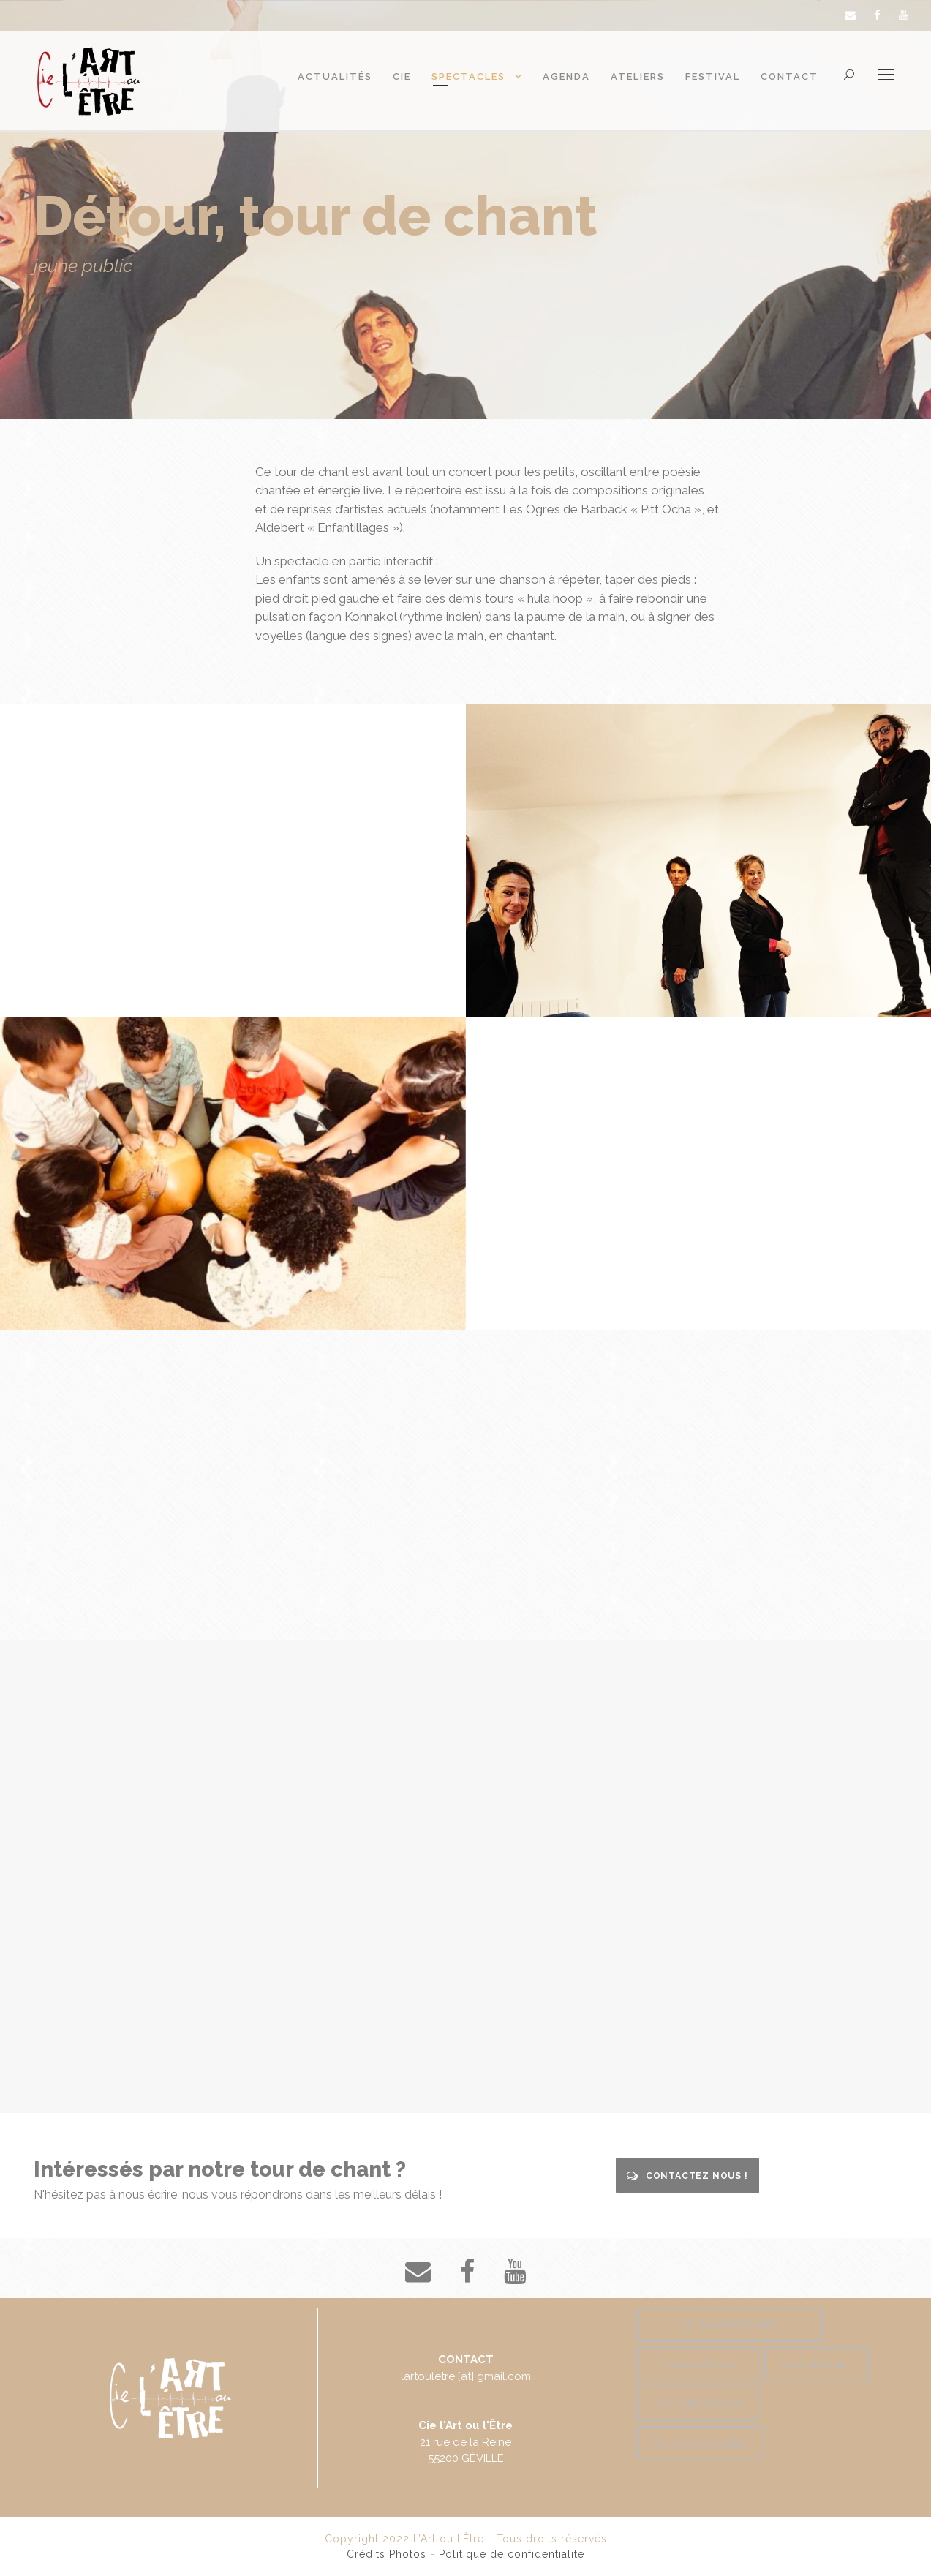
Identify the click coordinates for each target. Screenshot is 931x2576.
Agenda (566, 76)
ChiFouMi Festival (697, 2403)
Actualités (335, 76)
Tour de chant (816, 2363)
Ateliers (638, 76)
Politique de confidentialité (511, 2554)
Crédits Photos (386, 2554)
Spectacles (468, 76)
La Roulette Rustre (729, 2324)
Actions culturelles (700, 2442)
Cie (402, 76)
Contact (789, 76)
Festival (712, 76)
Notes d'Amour (697, 2363)
